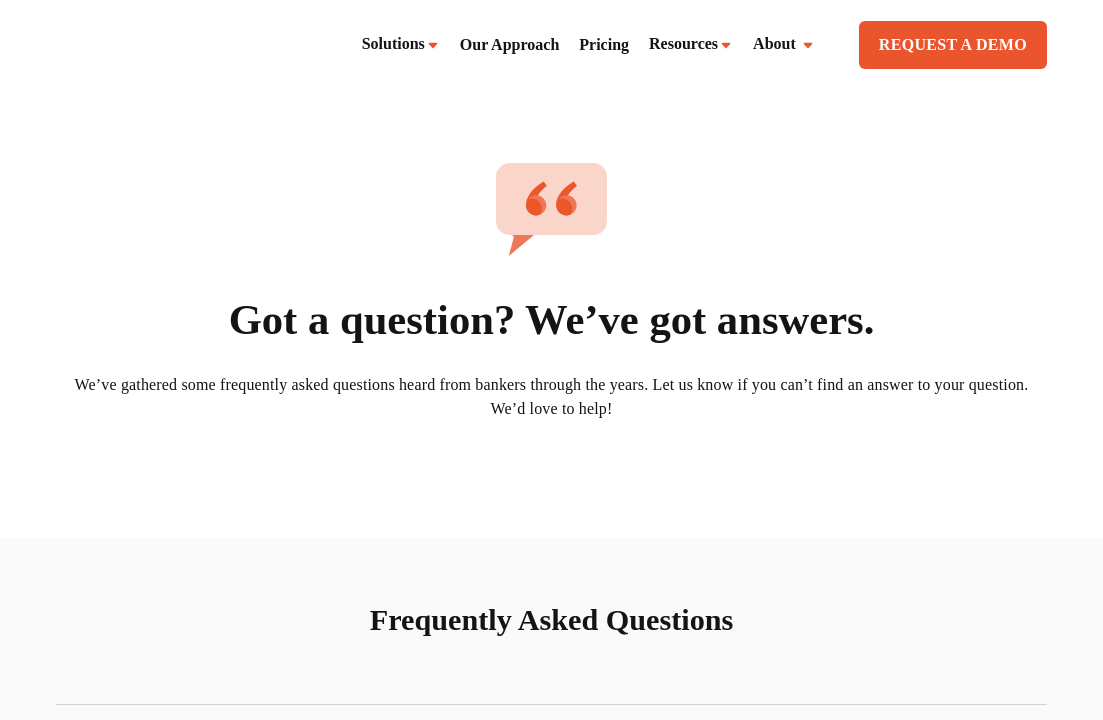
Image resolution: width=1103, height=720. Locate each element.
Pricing (604, 44)
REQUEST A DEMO (953, 44)
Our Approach (509, 44)
